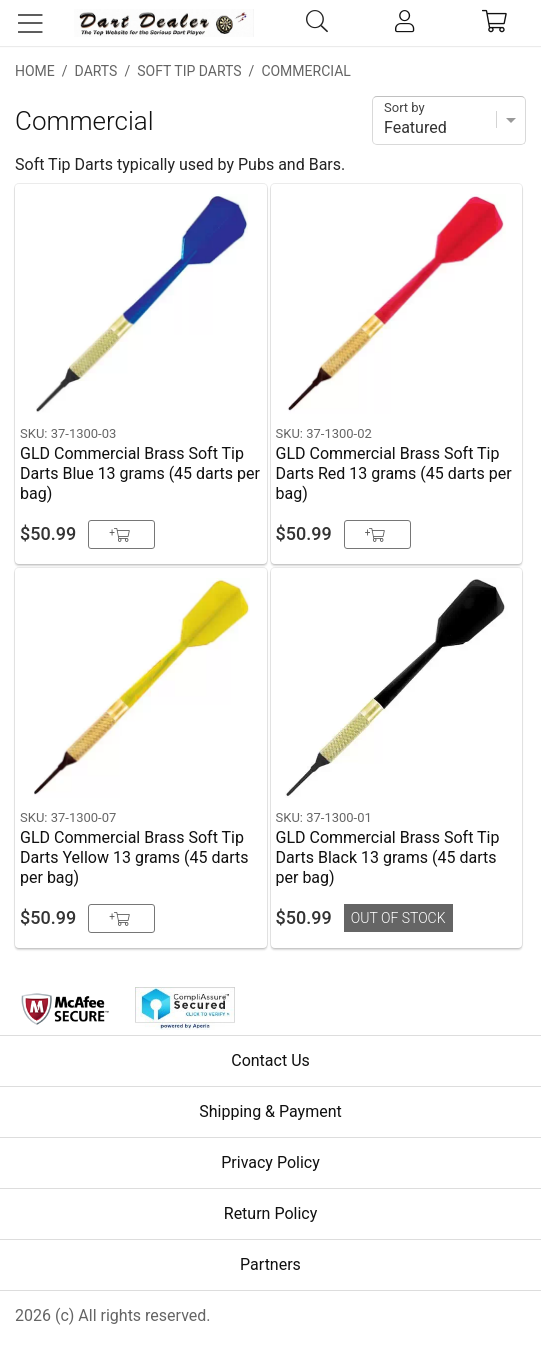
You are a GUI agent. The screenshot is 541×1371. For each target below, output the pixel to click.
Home (35, 71)
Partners (270, 1264)
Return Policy (270, 1213)
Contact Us (270, 1060)
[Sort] (449, 120)
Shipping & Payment (270, 1111)
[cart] (494, 23)
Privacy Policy (270, 1162)
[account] (404, 23)
